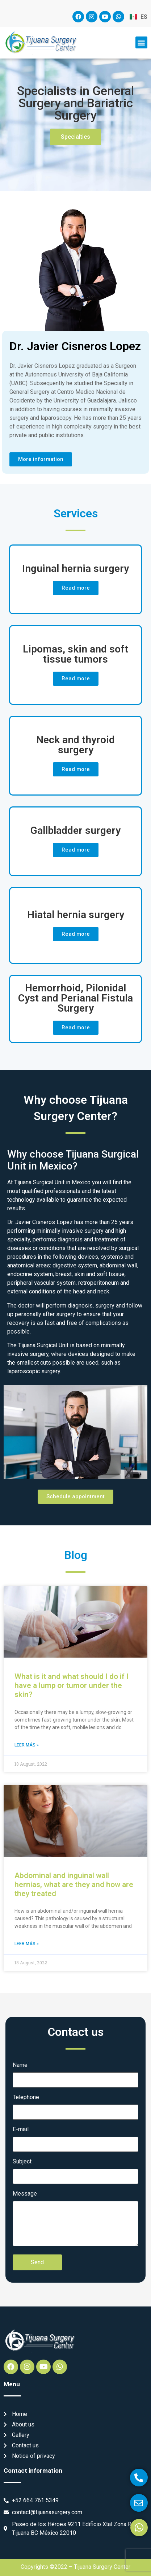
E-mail (21, 2129)
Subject (22, 2161)
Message (25, 2194)
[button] (141, 42)
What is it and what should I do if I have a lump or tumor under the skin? (71, 1685)
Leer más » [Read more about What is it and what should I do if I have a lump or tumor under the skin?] (26, 1745)
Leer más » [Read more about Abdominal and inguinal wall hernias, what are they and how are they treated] (26, 1943)
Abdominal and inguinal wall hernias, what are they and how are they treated (73, 1884)
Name (20, 2065)
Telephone (26, 2097)
